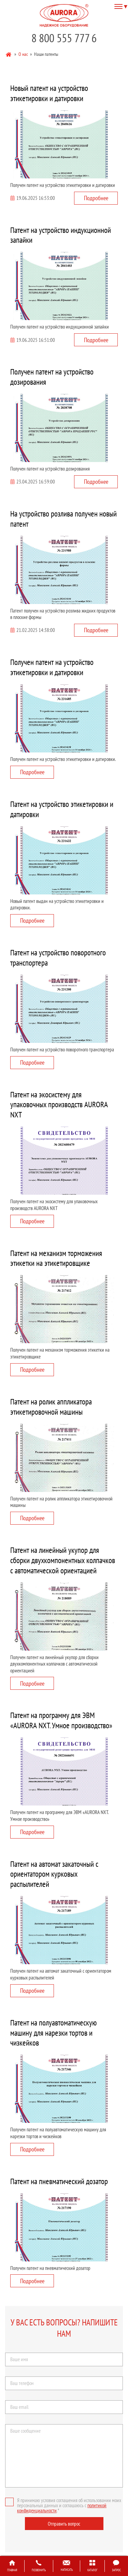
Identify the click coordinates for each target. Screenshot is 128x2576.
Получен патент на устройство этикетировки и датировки (52, 667)
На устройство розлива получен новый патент (63, 519)
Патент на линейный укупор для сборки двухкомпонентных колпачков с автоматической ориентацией (62, 1560)
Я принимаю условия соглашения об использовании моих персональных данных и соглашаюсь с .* (63, 2505)
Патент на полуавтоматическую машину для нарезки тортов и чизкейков (53, 2033)
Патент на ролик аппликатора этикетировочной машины (51, 1407)
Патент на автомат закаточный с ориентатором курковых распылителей (54, 1874)
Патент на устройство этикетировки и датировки (61, 809)
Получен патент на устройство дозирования (52, 377)
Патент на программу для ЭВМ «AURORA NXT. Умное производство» (61, 1720)
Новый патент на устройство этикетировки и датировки (49, 93)
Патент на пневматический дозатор (59, 2181)
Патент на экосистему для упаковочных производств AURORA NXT (59, 1105)
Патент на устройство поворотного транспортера (58, 958)
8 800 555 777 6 (64, 38)
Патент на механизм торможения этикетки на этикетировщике (56, 1258)
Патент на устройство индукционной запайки (60, 235)
